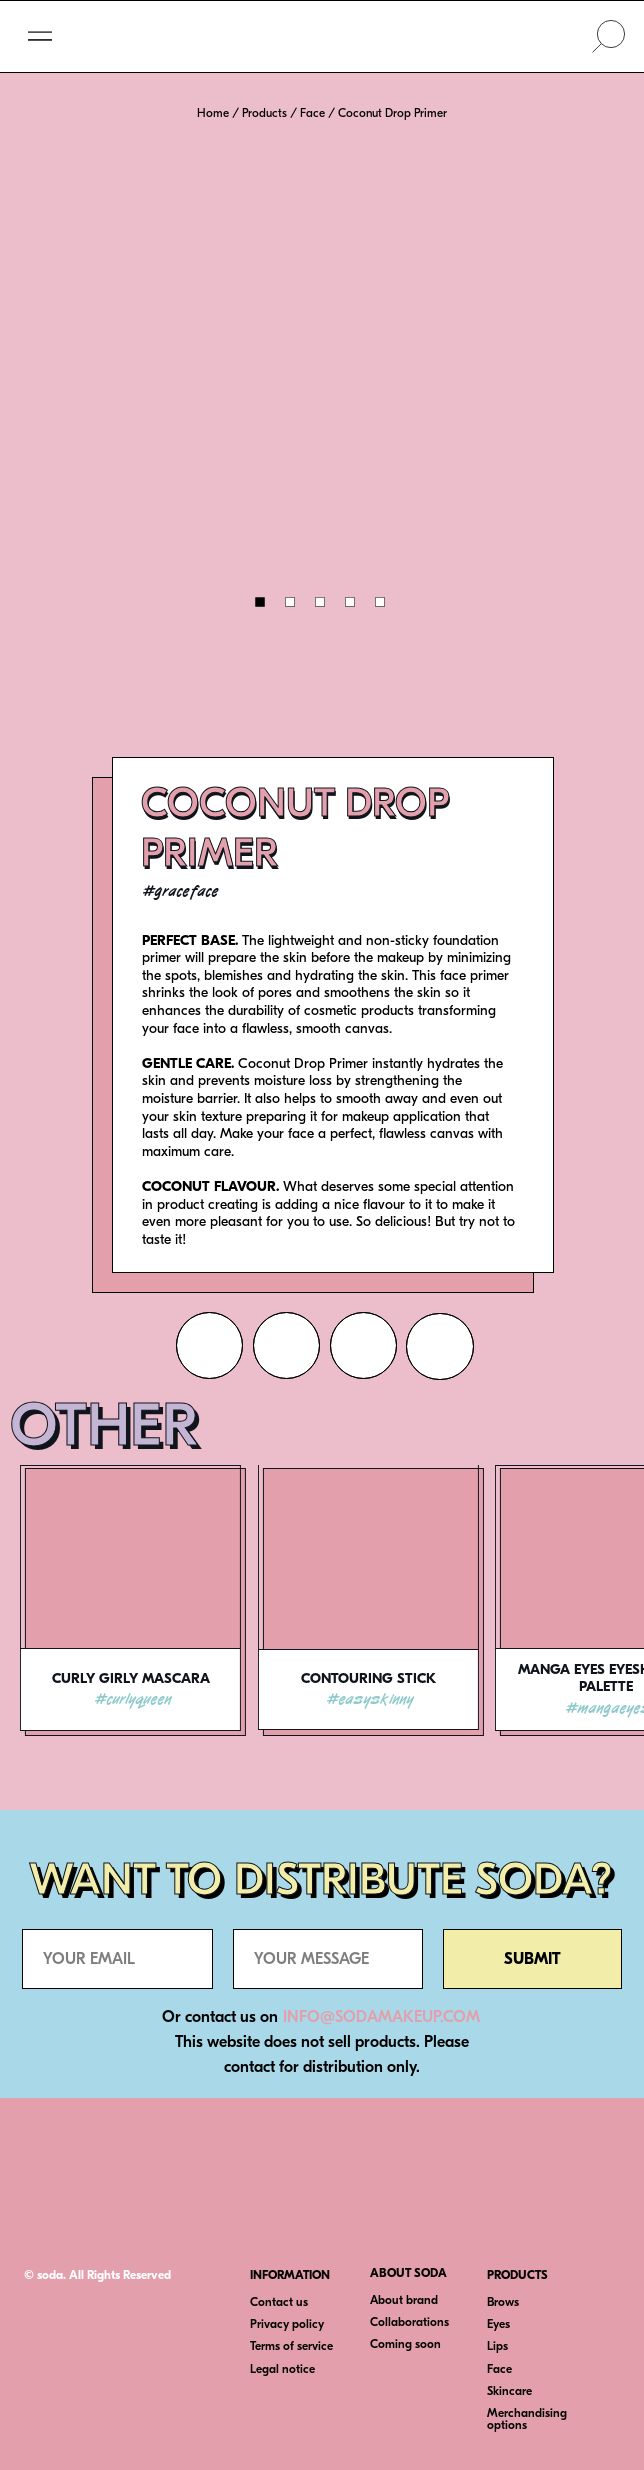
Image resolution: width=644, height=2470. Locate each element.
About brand (404, 2300)
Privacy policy (287, 2324)
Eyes (498, 2324)
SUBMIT (532, 1959)
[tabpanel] (138, 1644)
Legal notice (282, 2369)
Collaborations (409, 2322)
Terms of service (291, 2346)
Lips (497, 2346)
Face (499, 2369)
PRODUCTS (517, 2275)
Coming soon (405, 2344)
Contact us (279, 2302)
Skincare (509, 2391)
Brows (503, 2302)
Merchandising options (527, 2419)
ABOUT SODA (408, 2273)
